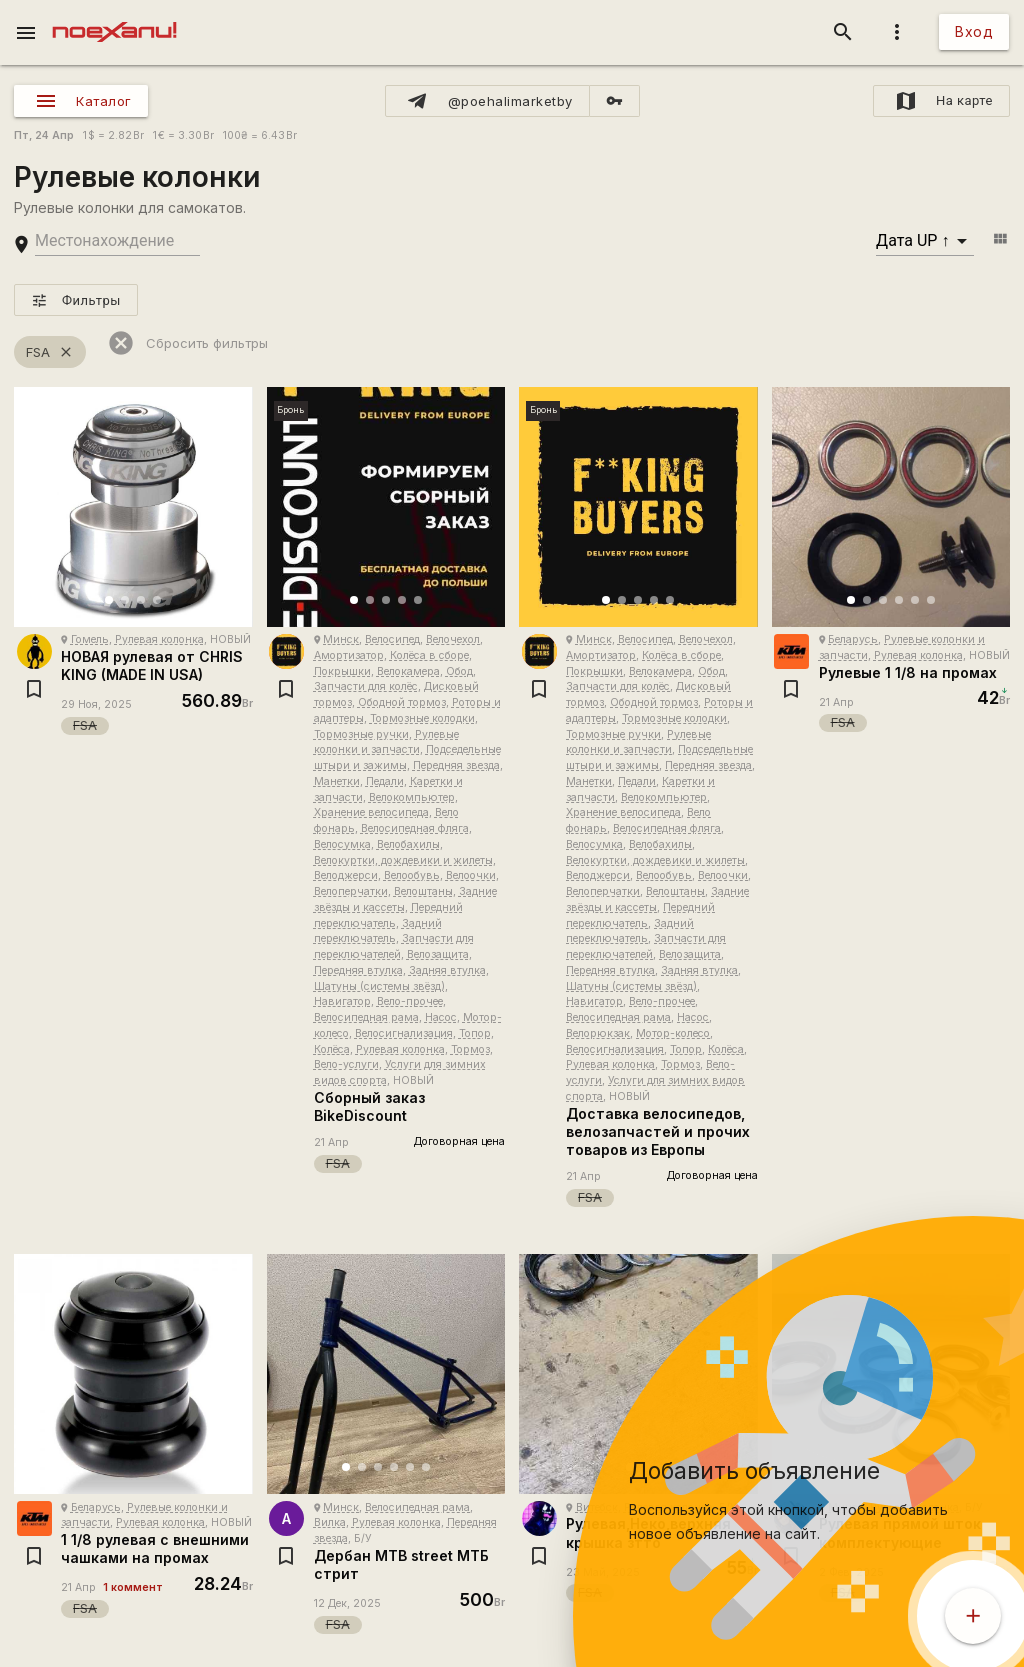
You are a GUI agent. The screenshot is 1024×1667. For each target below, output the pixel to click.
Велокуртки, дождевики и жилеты (403, 860)
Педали (385, 781)
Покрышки (342, 671)
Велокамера (408, 671)
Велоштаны (423, 891)
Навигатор (342, 1001)
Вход (974, 31)
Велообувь (412, 875)
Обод (459, 671)
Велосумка (342, 844)
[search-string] (117, 241)
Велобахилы (408, 844)
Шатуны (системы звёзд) (379, 986)
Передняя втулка (358, 970)
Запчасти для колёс (366, 686)
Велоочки (471, 875)
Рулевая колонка (159, 639)
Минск (341, 639)
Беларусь (853, 639)
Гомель (90, 639)
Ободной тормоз (402, 702)
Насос (441, 1017)
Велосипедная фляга (415, 828)
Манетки (337, 781)
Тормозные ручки (361, 734)
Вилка (330, 1522)
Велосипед (392, 639)
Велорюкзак (598, 1033)
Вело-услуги (346, 1064)
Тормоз (470, 1049)
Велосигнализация (404, 1033)
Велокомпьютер (412, 797)
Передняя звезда (456, 765)
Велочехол (453, 639)
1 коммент (133, 1587)
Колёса (332, 1049)
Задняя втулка (447, 970)
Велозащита (438, 954)
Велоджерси (346, 875)
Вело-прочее (410, 1001)
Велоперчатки (351, 891)
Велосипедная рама (366, 1017)
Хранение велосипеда (371, 812)
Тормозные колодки (422, 718)
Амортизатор (349, 655)
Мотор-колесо (673, 1033)
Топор (475, 1033)
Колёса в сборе (429, 655)
